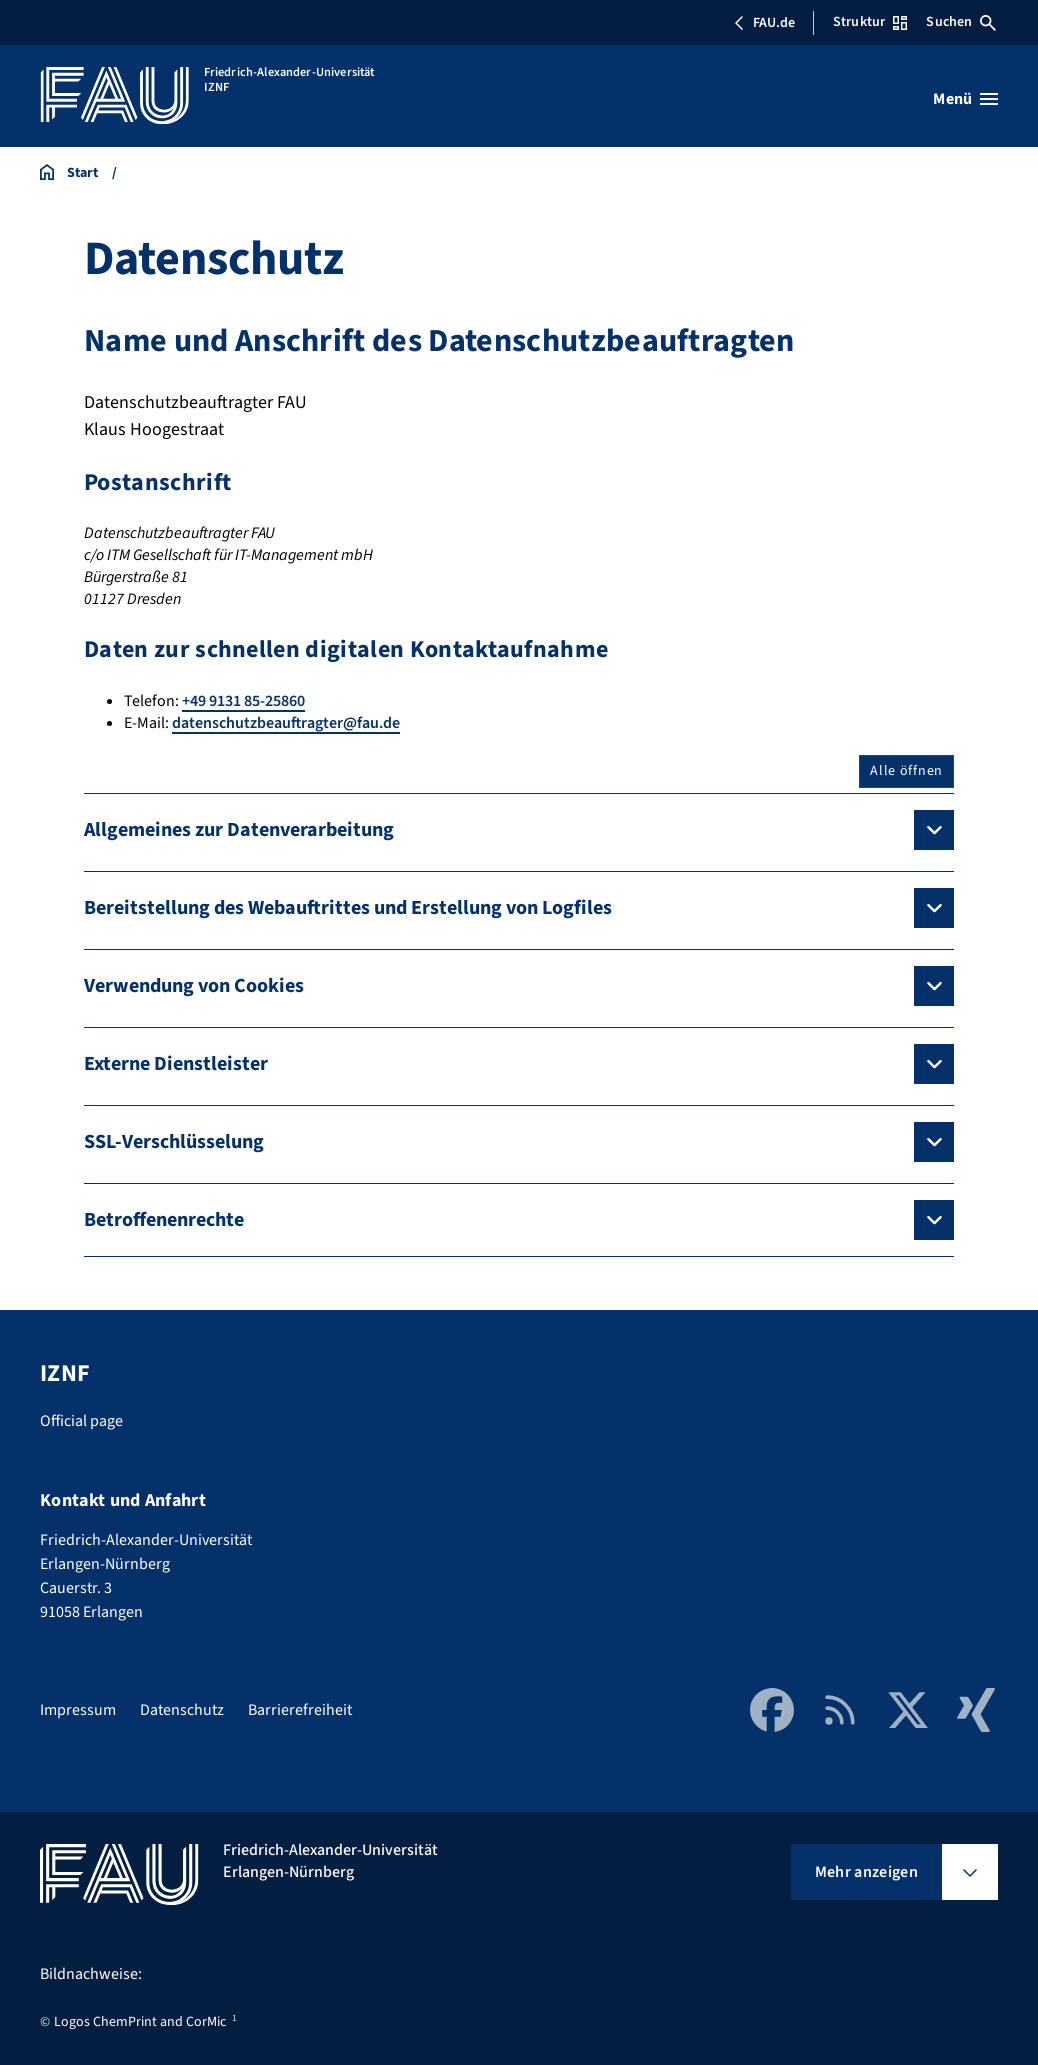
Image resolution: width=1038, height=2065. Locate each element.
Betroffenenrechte (164, 1220)
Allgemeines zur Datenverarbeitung (239, 830)
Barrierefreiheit (300, 1710)
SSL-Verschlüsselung (174, 1142)
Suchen (961, 22)
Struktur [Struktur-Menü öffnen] (870, 22)
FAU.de (764, 23)
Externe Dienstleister (176, 1064)
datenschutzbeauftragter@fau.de (286, 723)
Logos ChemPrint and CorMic (140, 2022)
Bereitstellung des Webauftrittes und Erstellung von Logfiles (348, 908)
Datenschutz (182, 1710)
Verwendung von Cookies (194, 986)
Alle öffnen (906, 771)
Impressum (78, 1710)
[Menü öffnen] (965, 99)
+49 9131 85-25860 (243, 701)
